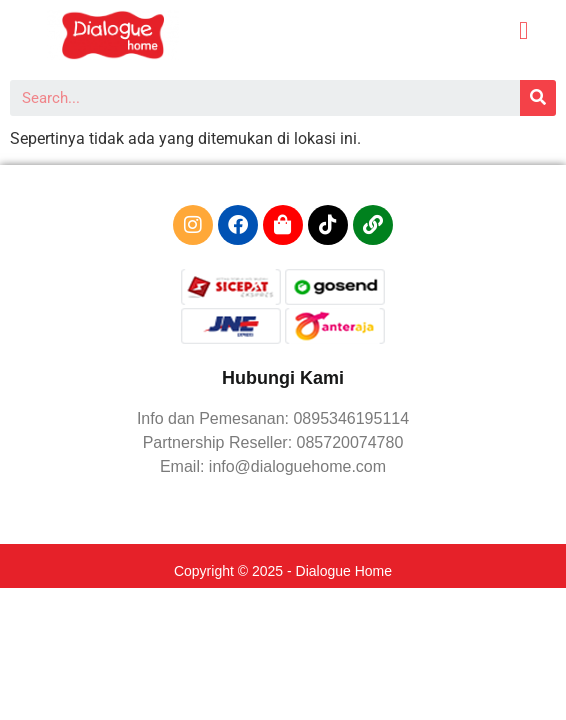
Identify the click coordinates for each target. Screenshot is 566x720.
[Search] (538, 98)
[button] (524, 31)
